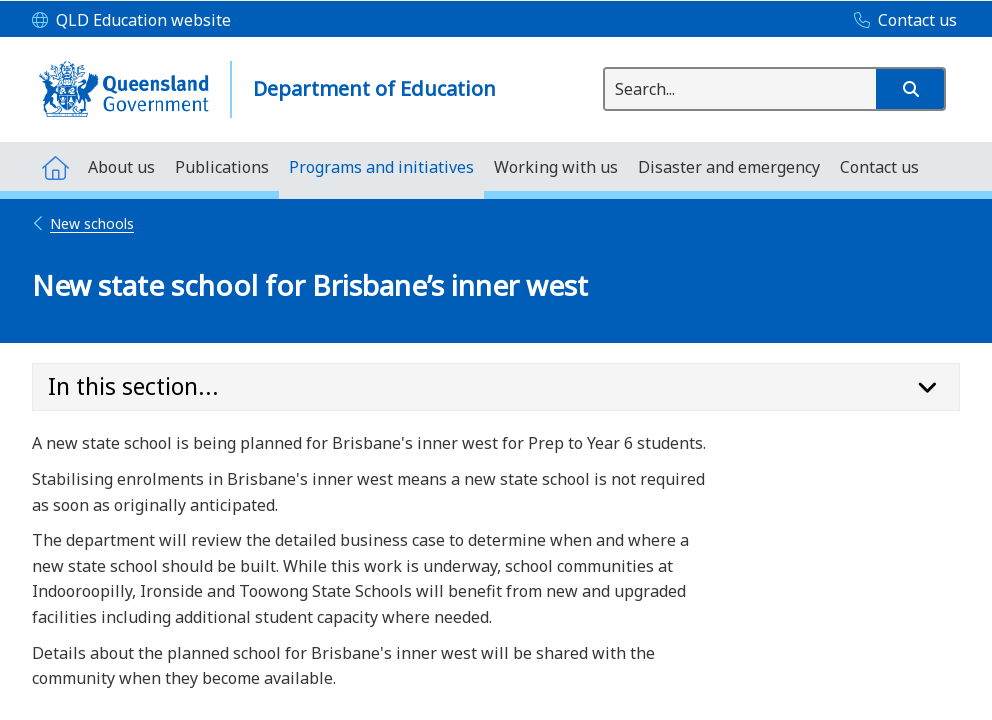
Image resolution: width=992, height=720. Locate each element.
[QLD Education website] (131, 21)
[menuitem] (55, 166)
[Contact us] (900, 21)
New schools (83, 223)
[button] (910, 89)
